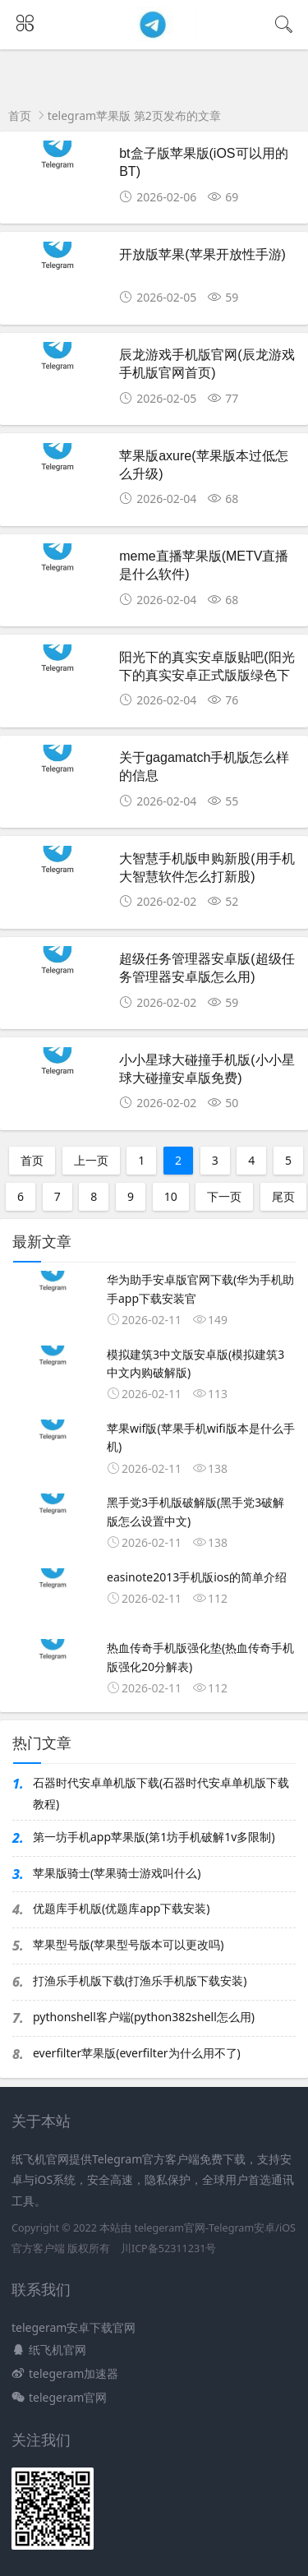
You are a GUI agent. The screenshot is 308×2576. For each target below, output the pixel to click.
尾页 (283, 1196)
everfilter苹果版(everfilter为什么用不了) (137, 2053)
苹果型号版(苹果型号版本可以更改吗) (128, 1944)
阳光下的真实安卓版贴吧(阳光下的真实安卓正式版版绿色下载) (206, 675)
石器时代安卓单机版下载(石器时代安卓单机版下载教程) (161, 1793)
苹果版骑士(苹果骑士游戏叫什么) (116, 1873)
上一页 (91, 1160)
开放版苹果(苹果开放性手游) (202, 254)
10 (170, 1196)
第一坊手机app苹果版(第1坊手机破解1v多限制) (154, 1836)
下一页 (224, 1196)
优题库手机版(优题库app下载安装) (121, 1908)
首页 (19, 115)
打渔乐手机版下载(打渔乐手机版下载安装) (139, 1980)
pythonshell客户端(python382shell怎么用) (144, 2016)
